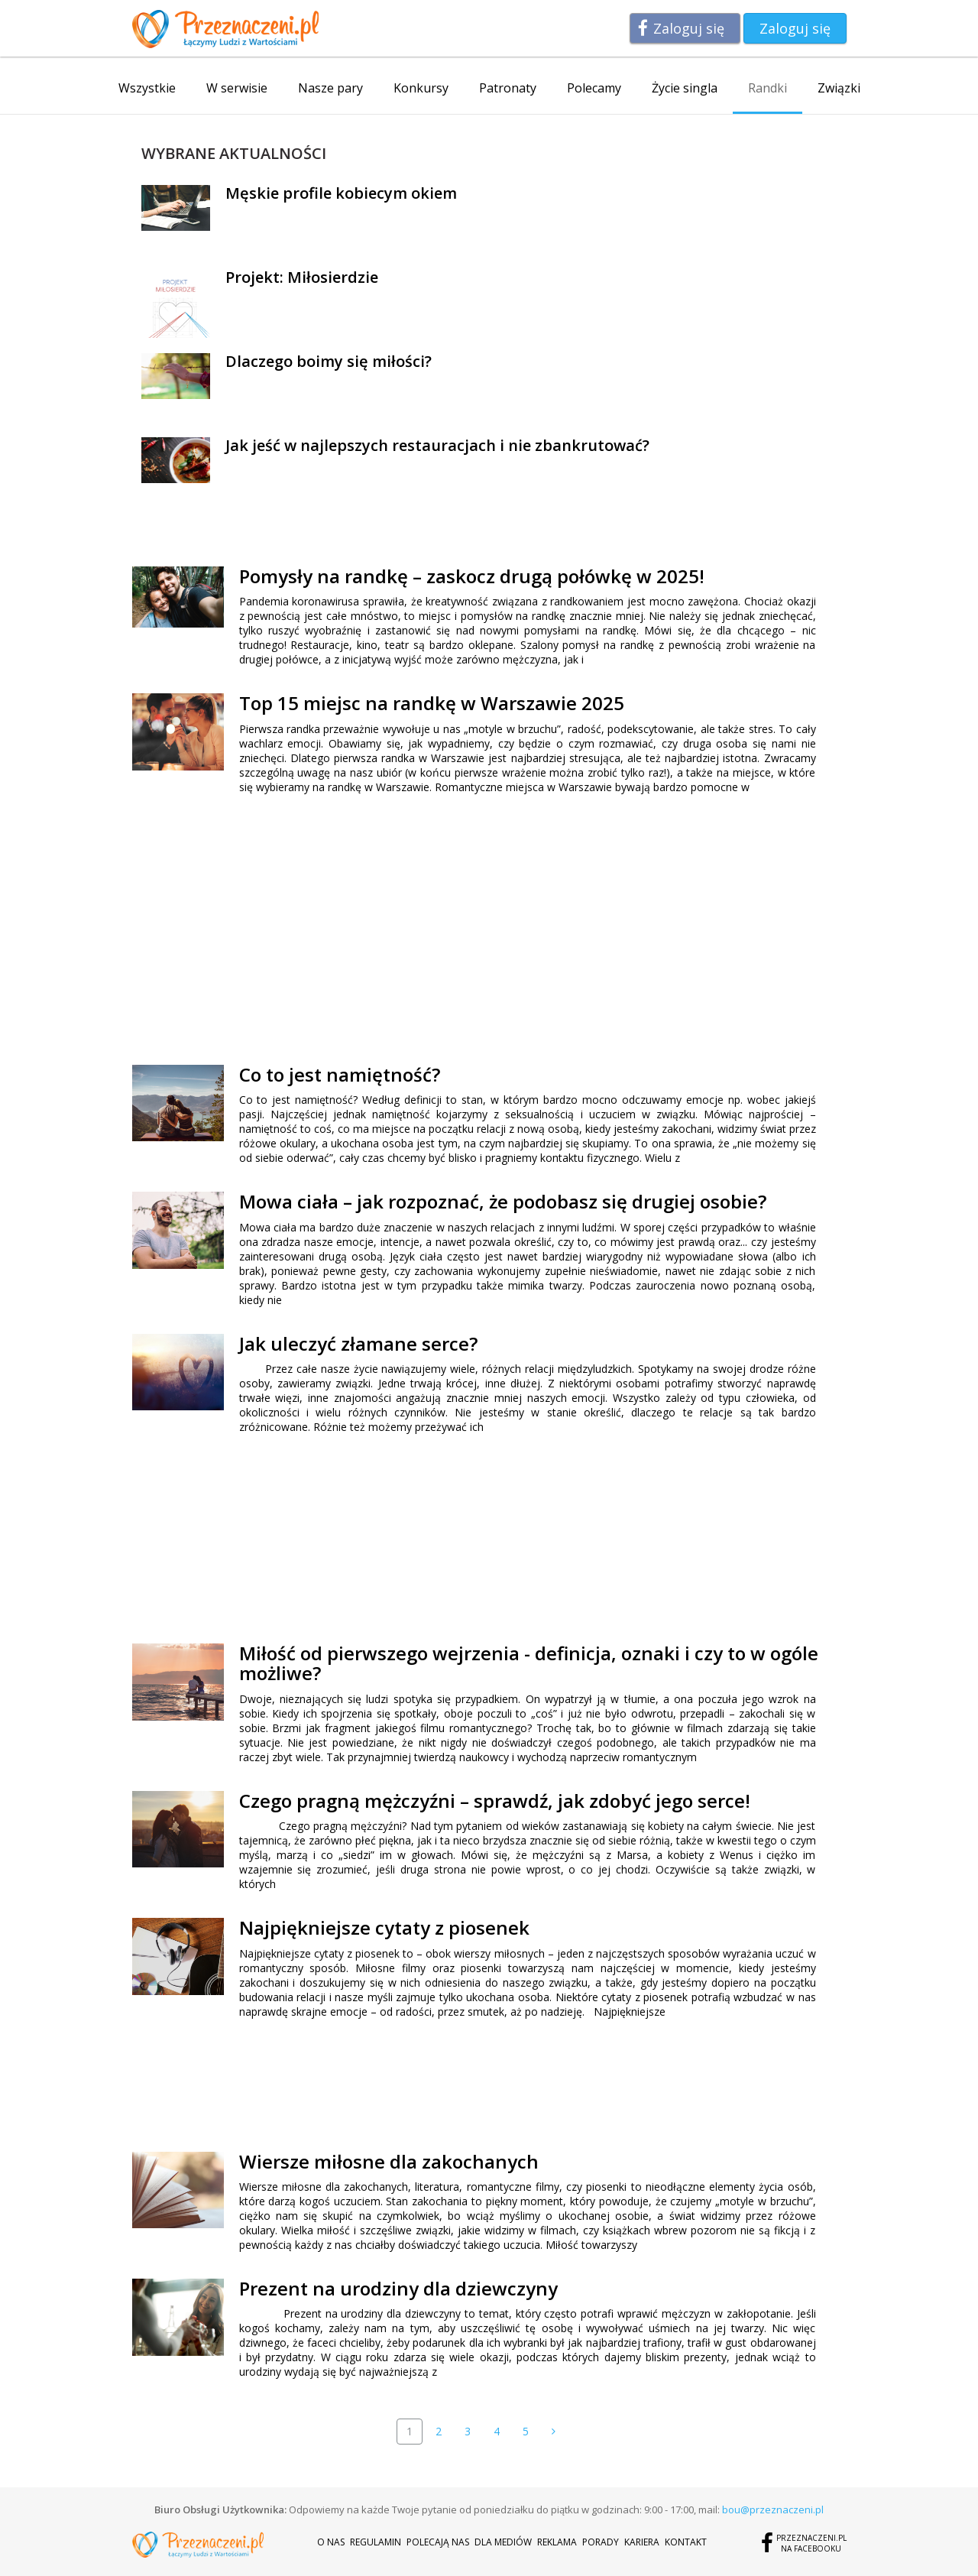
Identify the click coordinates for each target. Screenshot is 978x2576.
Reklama (557, 2541)
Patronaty (507, 87)
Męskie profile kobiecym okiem (341, 193)
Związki (839, 87)
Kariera (641, 2541)
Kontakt (686, 2541)
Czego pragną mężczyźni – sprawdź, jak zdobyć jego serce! (494, 1800)
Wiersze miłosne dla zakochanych (389, 2161)
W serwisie (236, 87)
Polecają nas (437, 2541)
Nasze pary (330, 87)
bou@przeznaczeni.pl (773, 2509)
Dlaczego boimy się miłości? (328, 361)
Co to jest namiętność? (339, 1074)
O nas (331, 2541)
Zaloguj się (688, 28)
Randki (767, 87)
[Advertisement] (367, 928)
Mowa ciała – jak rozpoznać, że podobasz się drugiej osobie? (502, 1201)
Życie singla (684, 87)
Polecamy (594, 87)
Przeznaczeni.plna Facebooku (811, 2543)
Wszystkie (147, 87)
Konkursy (421, 87)
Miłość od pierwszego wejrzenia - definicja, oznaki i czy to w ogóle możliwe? (528, 1662)
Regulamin (375, 2541)
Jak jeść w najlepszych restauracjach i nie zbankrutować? (437, 445)
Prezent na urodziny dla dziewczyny (398, 2288)
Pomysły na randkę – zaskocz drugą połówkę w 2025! (471, 576)
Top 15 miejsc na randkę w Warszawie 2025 (431, 702)
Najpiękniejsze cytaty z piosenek (384, 1927)
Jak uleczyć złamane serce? (358, 1343)
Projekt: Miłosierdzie (301, 277)
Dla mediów (503, 2541)
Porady (600, 2541)
